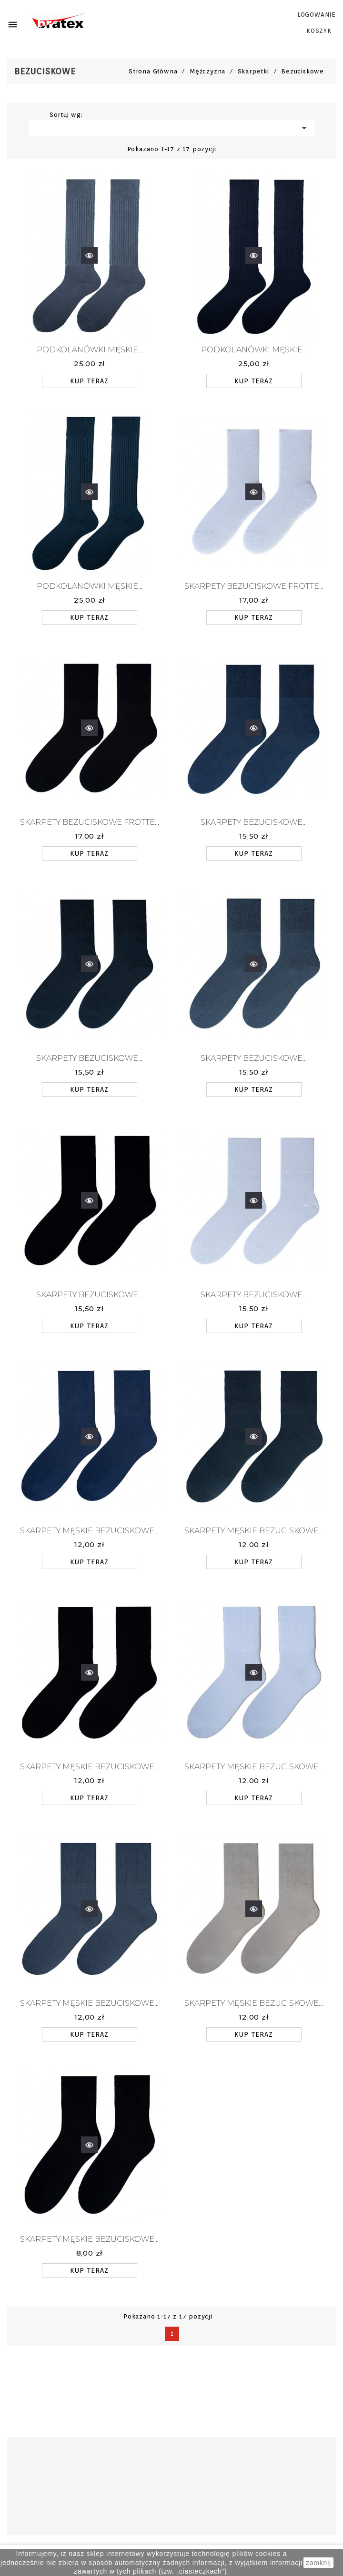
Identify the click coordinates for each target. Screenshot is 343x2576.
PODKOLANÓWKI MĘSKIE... (89, 349)
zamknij (318, 2562)
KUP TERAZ (89, 381)
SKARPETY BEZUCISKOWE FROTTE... (253, 586)
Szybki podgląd (89, 248)
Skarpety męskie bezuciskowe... (89, 1530)
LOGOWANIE (316, 14)
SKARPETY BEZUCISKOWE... (254, 822)
